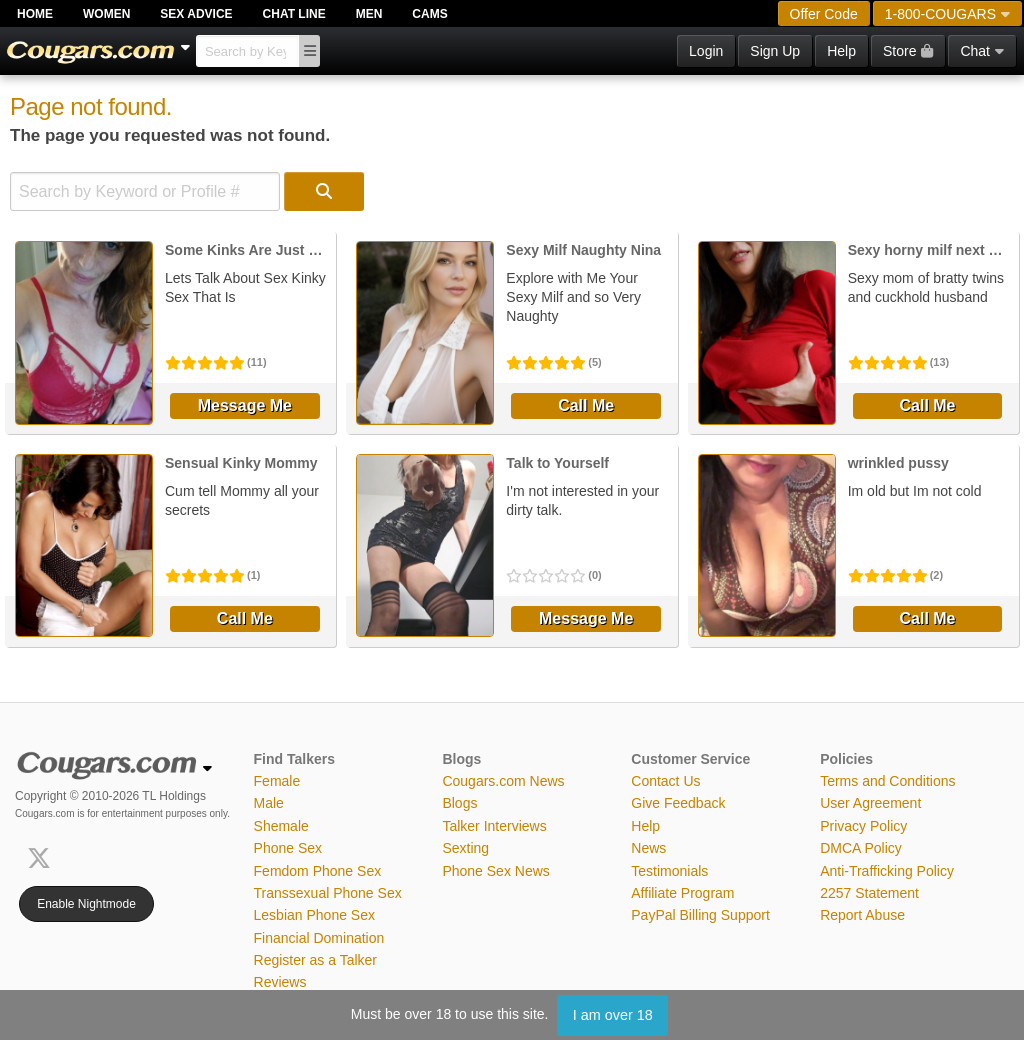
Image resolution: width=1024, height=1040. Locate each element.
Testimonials (669, 871)
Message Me (245, 405)
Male (269, 803)
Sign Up (775, 51)
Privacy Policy (863, 826)
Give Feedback (678, 803)
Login (706, 51)
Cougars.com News (503, 781)
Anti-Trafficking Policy (887, 871)
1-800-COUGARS (947, 14)
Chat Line (294, 14)
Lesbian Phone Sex (314, 915)
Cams (429, 14)
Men (369, 14)
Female (277, 781)
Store (908, 51)
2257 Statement (869, 893)
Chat (982, 51)
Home (35, 14)
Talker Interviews (494, 826)
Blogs (459, 803)
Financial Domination (319, 938)
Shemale (281, 826)
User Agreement (870, 803)
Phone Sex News (495, 871)
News (648, 848)
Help (841, 51)
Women (106, 14)
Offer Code (824, 14)
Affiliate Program (682, 893)
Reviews (280, 982)
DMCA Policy (861, 848)
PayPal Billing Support (700, 915)
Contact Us (665, 781)
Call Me (586, 405)
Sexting (465, 848)
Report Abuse (862, 915)
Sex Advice (196, 14)
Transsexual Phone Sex (328, 893)
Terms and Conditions (887, 781)
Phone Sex (288, 848)
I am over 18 (613, 1015)
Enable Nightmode (86, 904)
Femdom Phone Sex (318, 871)
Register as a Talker (315, 960)
